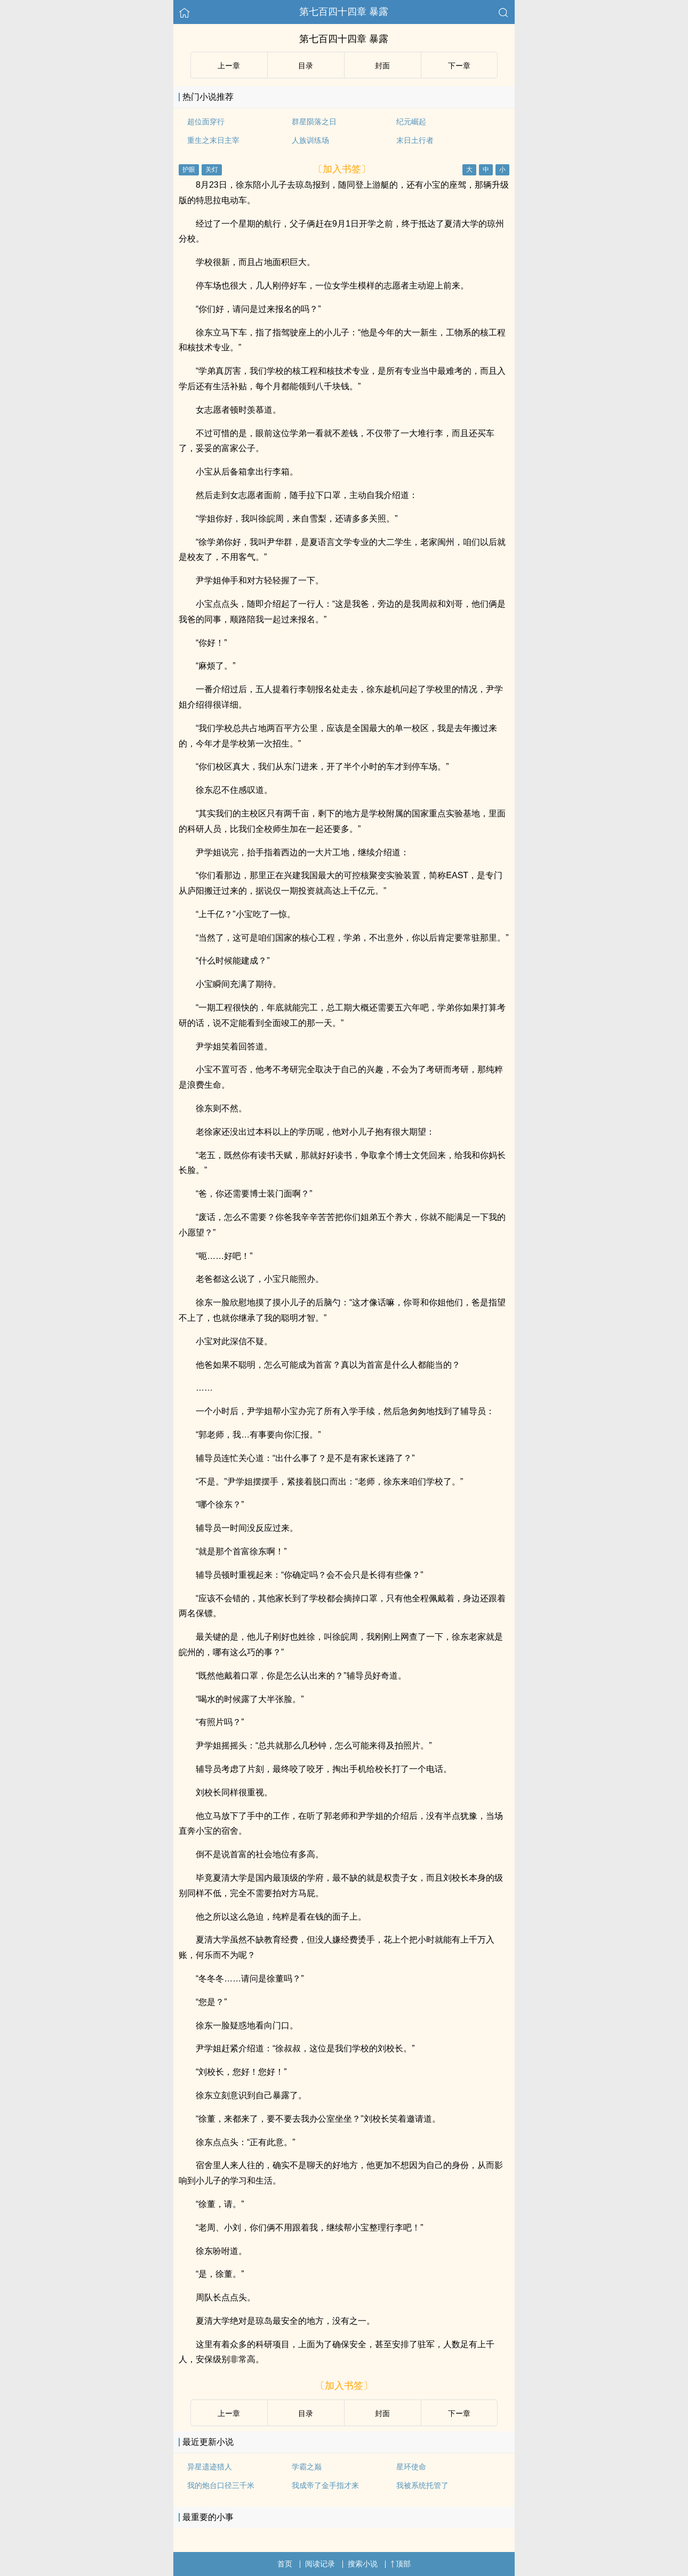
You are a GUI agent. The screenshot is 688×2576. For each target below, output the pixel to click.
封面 (382, 65)
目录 (305, 65)
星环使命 (411, 2466)
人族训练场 (310, 140)
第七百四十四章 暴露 (343, 11)
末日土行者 (415, 140)
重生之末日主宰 (213, 140)
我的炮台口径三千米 (220, 2485)
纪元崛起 (411, 121)
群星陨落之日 (314, 121)
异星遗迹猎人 (209, 2466)
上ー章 (229, 65)
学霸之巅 (307, 2466)
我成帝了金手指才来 (325, 2485)
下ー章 (459, 65)
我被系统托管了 (422, 2485)
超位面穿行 (206, 121)
